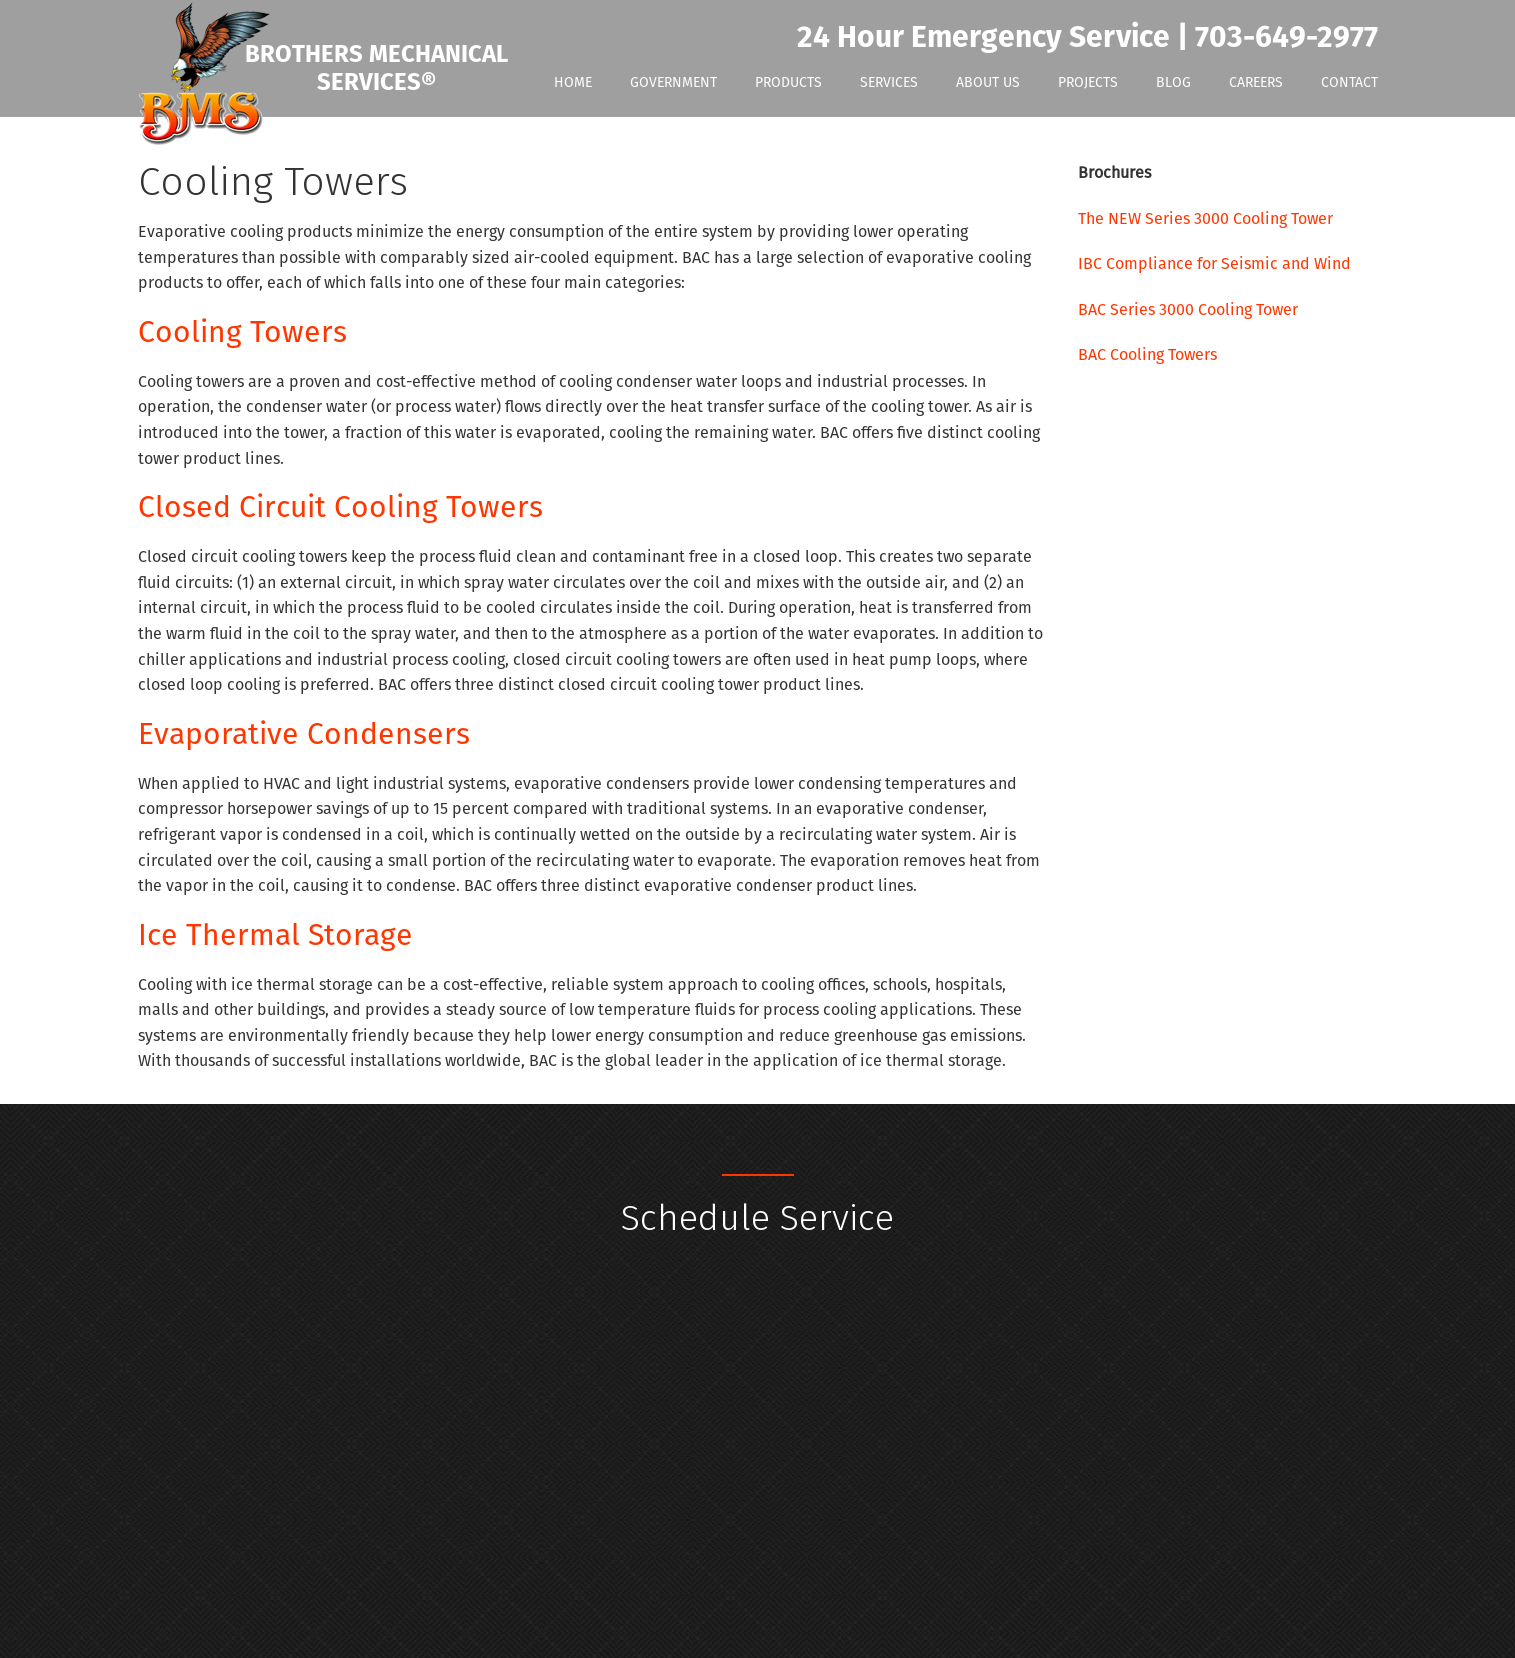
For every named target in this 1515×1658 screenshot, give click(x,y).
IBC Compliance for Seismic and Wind (1214, 263)
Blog (1173, 82)
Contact (1349, 82)
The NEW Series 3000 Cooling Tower (1205, 218)
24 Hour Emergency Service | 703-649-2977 (1087, 37)
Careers (1256, 82)
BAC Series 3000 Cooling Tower (1188, 309)
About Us (988, 82)
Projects (1088, 82)
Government (673, 82)
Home (573, 82)
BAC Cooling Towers (1147, 354)
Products (788, 82)
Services (889, 82)
